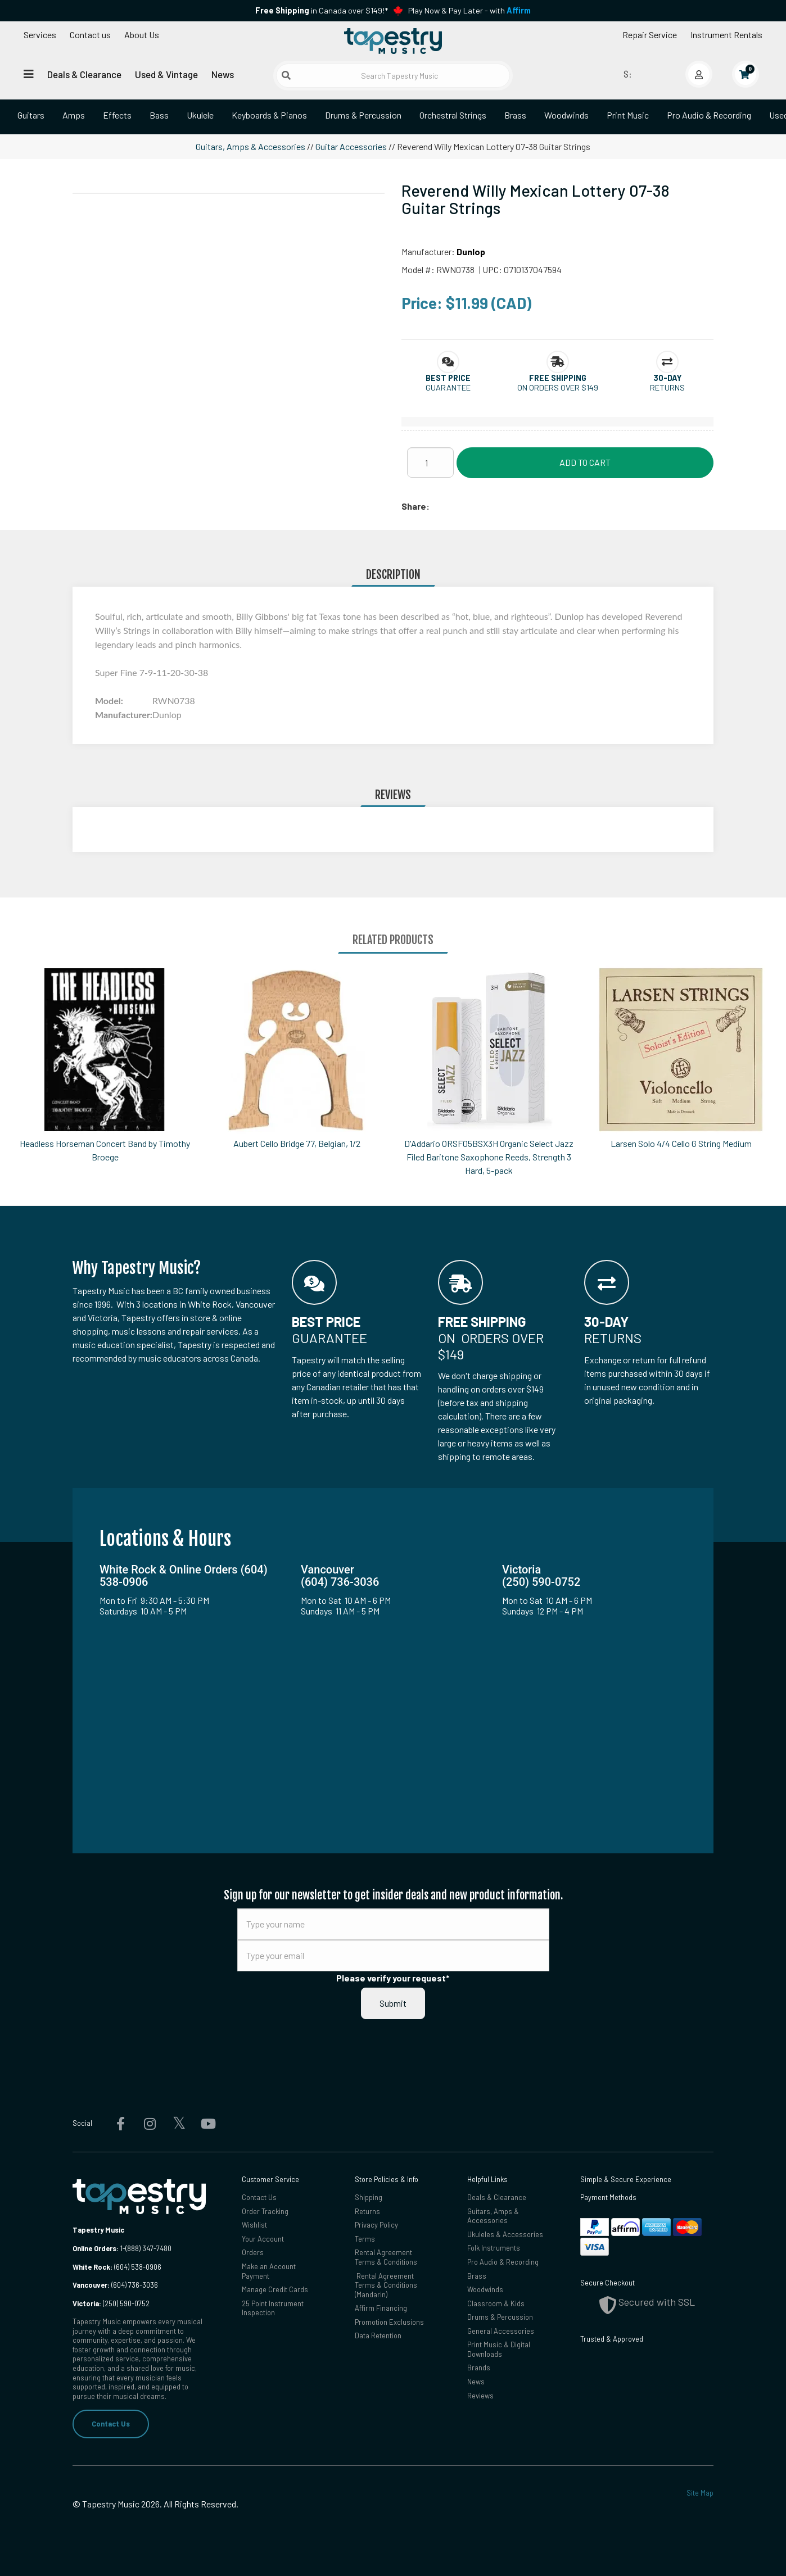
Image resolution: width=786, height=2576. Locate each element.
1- (122, 2248)
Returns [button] (667, 387)
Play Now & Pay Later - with (469, 10)
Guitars (30, 115)
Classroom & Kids (496, 2303)
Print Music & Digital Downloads (498, 2349)
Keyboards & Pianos (269, 115)
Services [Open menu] (40, 34)
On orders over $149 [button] (557, 387)
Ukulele (200, 115)
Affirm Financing (381, 2307)
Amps (73, 115)
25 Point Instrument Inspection (273, 2308)
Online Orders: (96, 2248)
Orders (253, 2252)
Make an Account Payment (269, 2271)
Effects (117, 115)
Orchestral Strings (452, 115)
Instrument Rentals (726, 34)
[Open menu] (28, 74)
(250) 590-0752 (111, 2303)
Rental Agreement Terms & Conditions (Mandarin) (386, 2285)
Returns (367, 2211)
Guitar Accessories (351, 146)
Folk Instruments (493, 2247)
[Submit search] (286, 75)
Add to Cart (585, 462)
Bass (159, 115)
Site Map (699, 2492)
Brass (515, 115)
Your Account (263, 2238)
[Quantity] (430, 462)
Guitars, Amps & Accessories (250, 146)
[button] (448, 378)
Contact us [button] (90, 34)
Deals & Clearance (84, 74)
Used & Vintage (166, 74)
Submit (393, 2003)
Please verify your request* (393, 1977)
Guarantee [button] (448, 387)
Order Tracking (265, 2211)
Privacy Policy (376, 2224)
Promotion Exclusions (389, 2322)
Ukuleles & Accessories (505, 2234)
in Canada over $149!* (321, 10)
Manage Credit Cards (275, 2289)
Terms (365, 2238)
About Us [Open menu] (141, 34)
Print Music (628, 115)
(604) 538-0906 (117, 2266)
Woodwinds (566, 115)
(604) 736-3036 (115, 2284)
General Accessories (500, 2330)
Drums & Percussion (363, 115)
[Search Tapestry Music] (393, 76)
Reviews (480, 2395)
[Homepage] (393, 41)
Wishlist (254, 2224)
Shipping (368, 2197)
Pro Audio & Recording (709, 115)
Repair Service (649, 34)
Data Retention (378, 2335)
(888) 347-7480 (148, 2248)
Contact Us (111, 2423)
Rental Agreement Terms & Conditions (386, 2257)
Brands (478, 2367)
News (222, 74)
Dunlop (471, 251)
